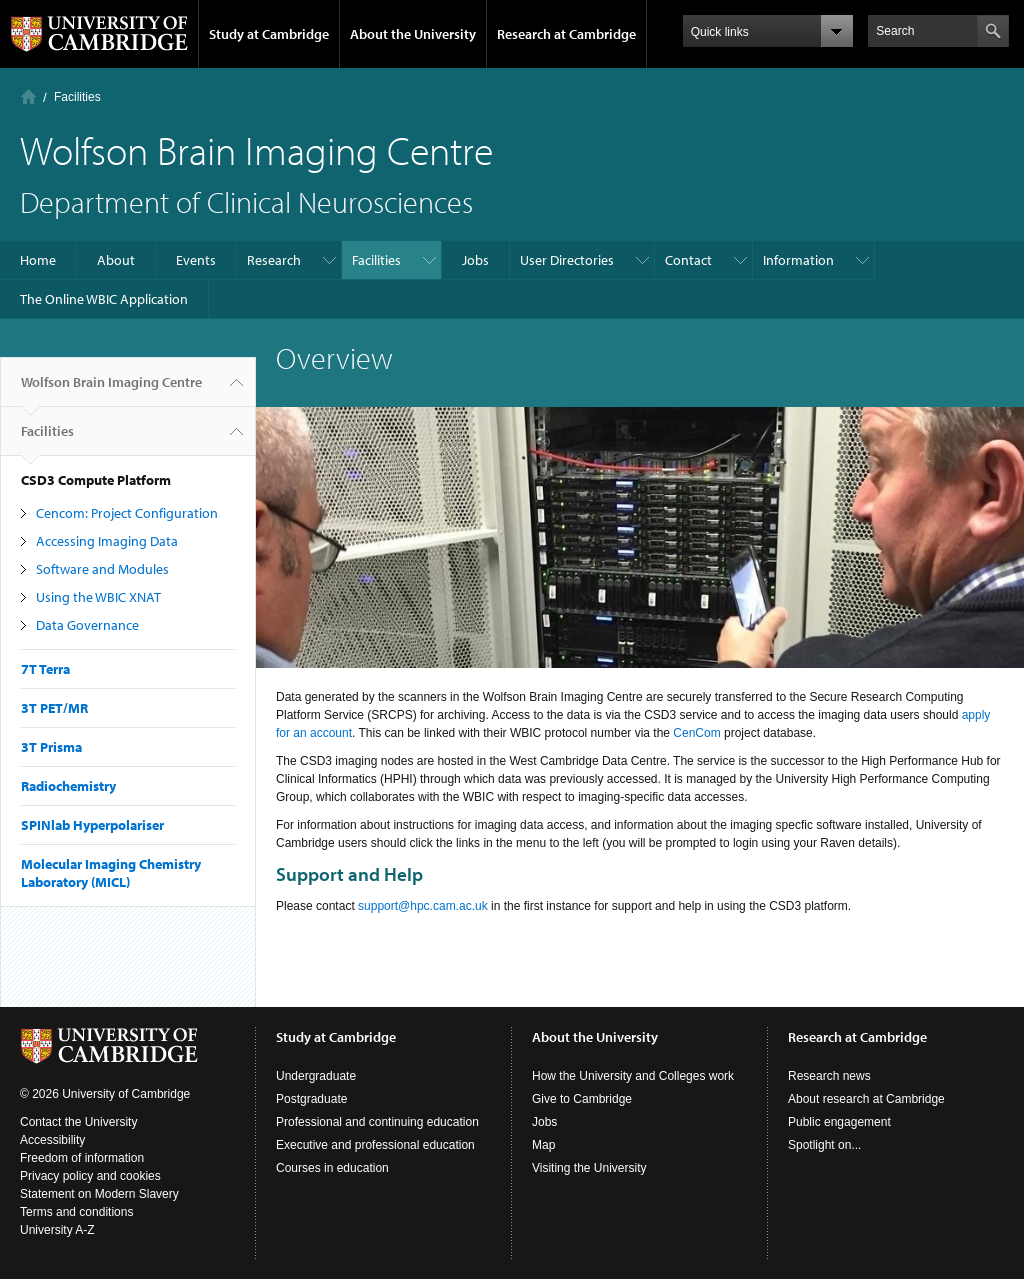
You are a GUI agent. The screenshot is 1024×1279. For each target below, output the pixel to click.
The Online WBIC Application (104, 299)
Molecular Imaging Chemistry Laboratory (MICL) (111, 873)
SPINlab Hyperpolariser (92, 825)
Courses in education (332, 1168)
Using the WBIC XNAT (98, 597)
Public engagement (839, 1122)
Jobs (475, 260)
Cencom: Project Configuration (127, 513)
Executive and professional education (375, 1145)
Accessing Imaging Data (107, 541)
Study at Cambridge (269, 34)
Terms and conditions (76, 1212)
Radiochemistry (68, 786)
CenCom (696, 733)
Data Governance (87, 625)
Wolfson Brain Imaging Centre (111, 390)
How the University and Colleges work (633, 1076)
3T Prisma (51, 747)
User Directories (567, 260)
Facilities (77, 97)
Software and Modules (102, 569)
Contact (688, 260)
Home (28, 96)
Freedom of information (82, 1158)
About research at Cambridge (866, 1099)
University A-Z (57, 1230)
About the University (413, 34)
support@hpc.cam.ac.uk (423, 906)
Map (543, 1145)
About (116, 260)
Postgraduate (311, 1099)
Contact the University (78, 1122)
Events (196, 260)
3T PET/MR (54, 708)
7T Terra (45, 669)
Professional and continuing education (377, 1122)
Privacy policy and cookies (90, 1176)
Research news (829, 1076)
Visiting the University (589, 1168)
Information (798, 260)
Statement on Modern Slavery (99, 1194)
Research (274, 260)
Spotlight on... (824, 1145)
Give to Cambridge (582, 1099)
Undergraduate (316, 1076)
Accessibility (52, 1140)
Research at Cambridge (566, 34)
